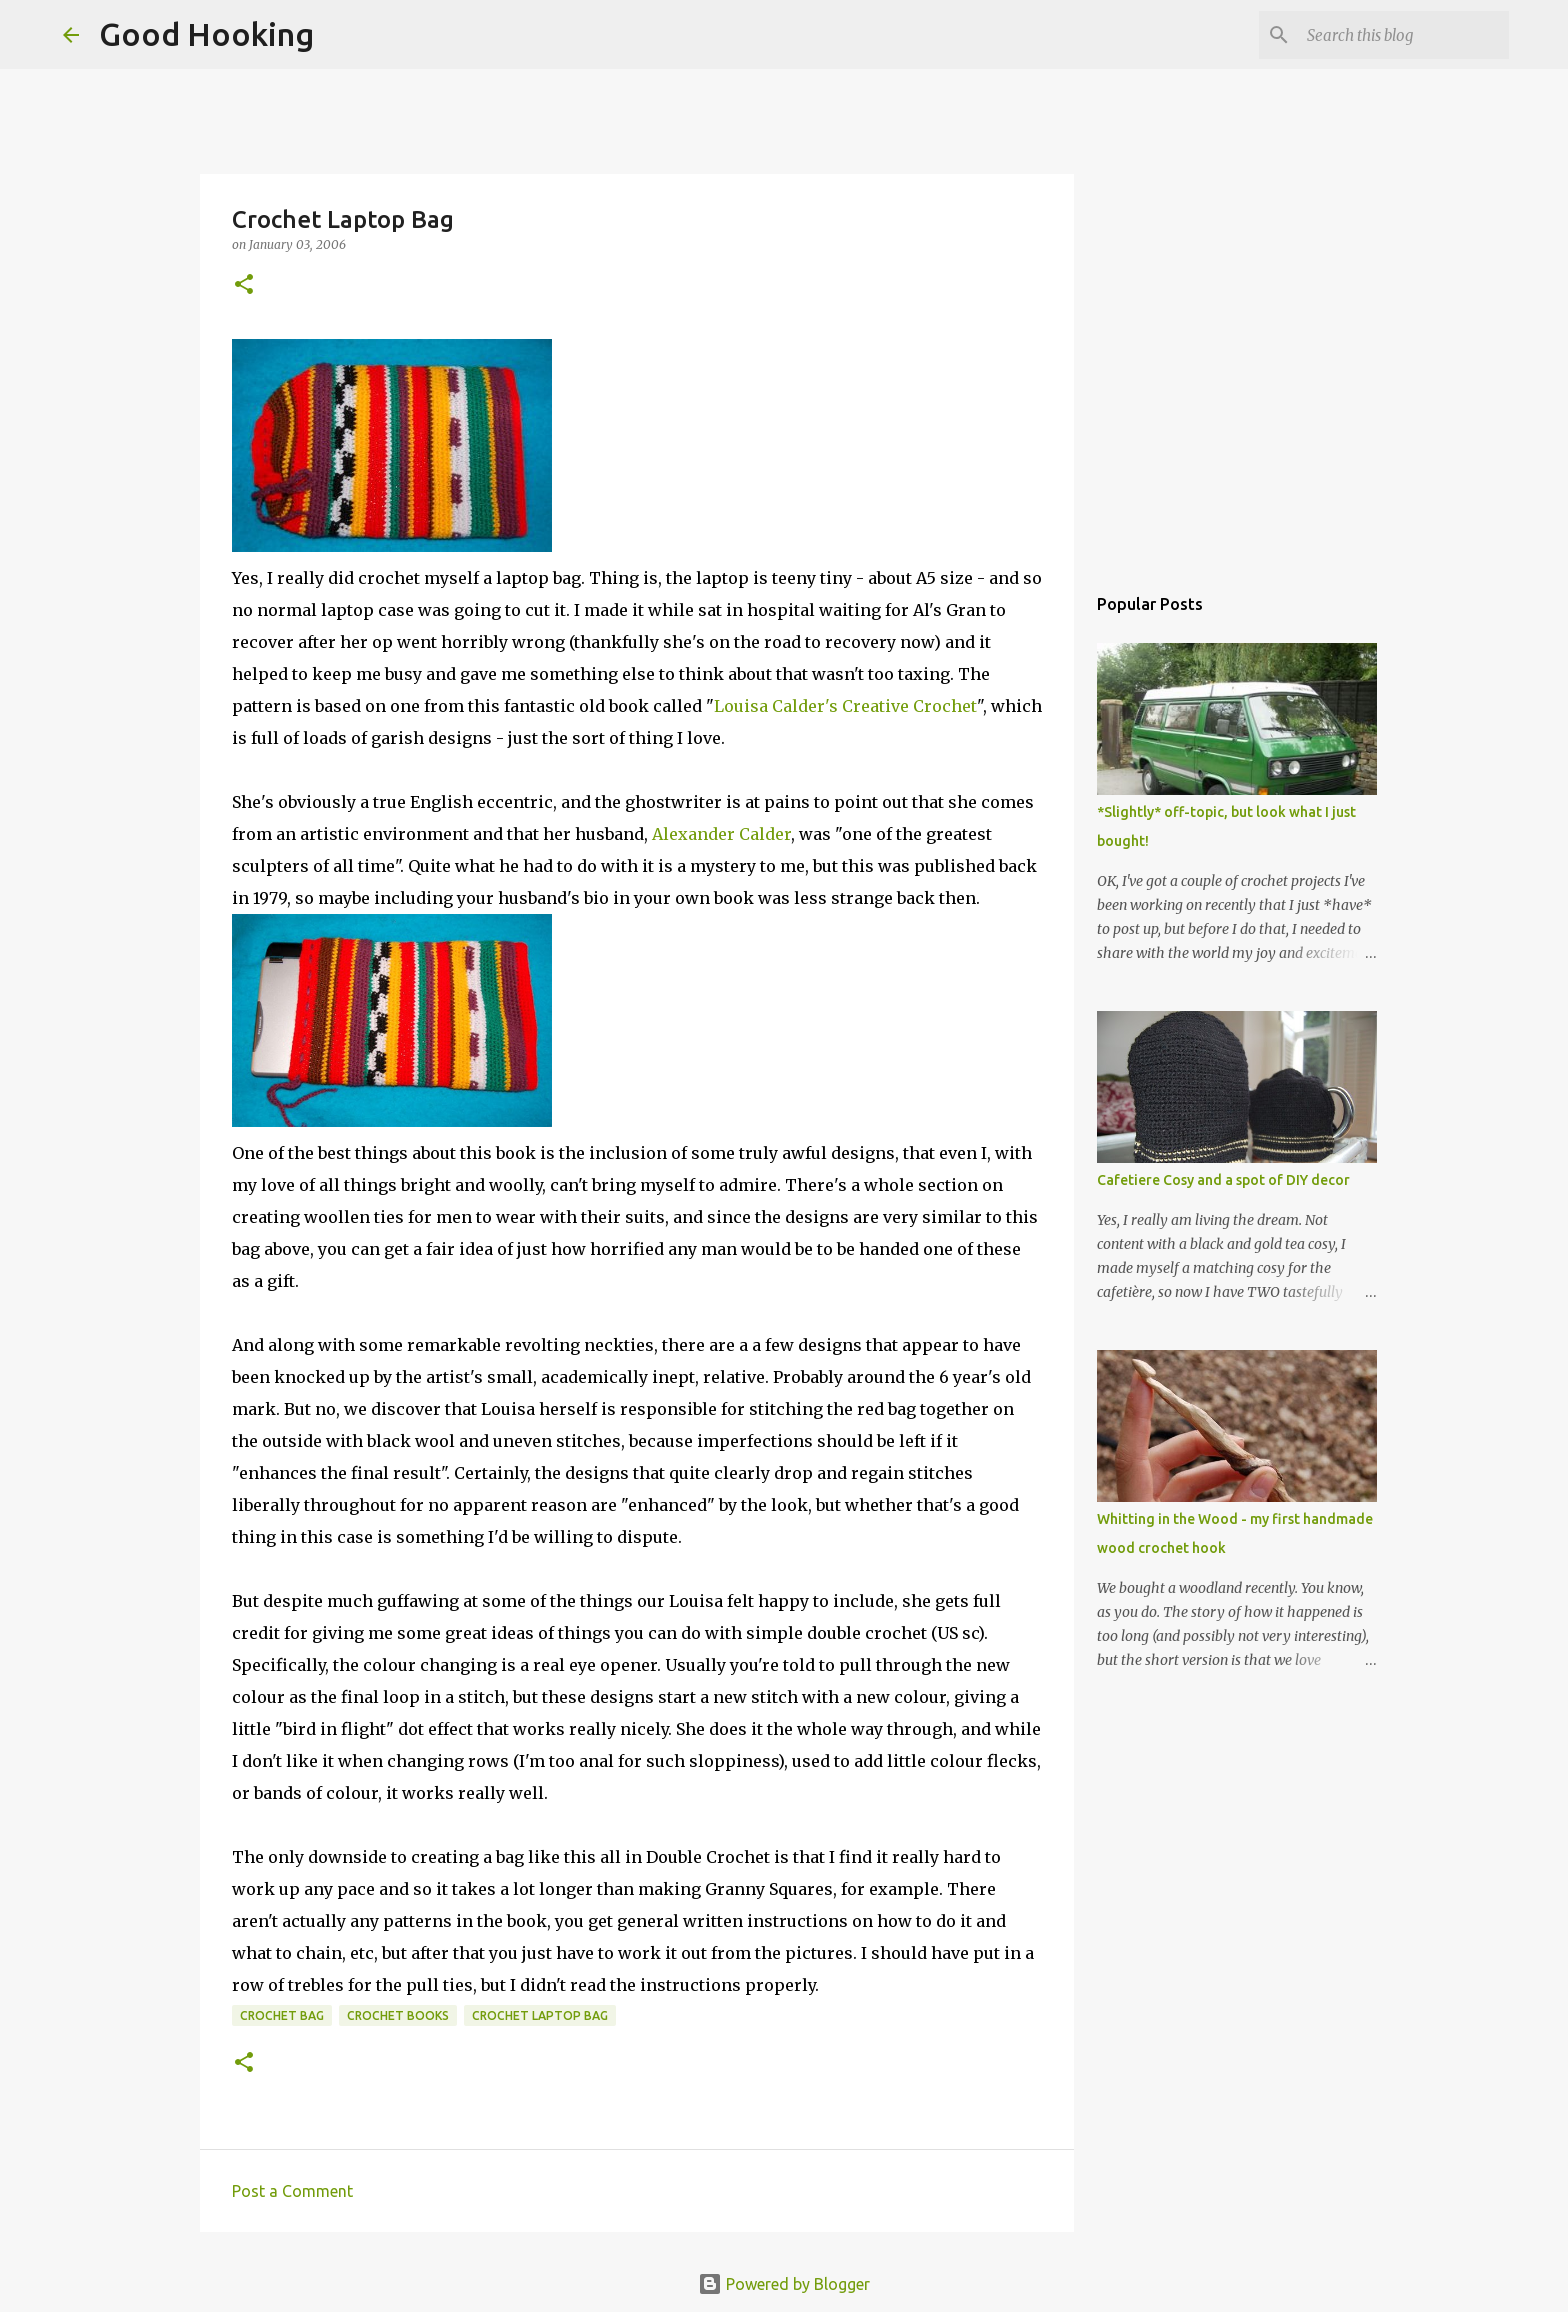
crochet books (398, 2015)
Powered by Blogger (784, 2284)
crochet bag (282, 2015)
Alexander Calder (721, 834)
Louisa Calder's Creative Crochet (845, 706)
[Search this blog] (1404, 35)
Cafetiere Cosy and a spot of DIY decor (1223, 1180)
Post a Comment (292, 2191)
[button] (244, 285)
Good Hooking (206, 34)
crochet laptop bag (540, 2015)
